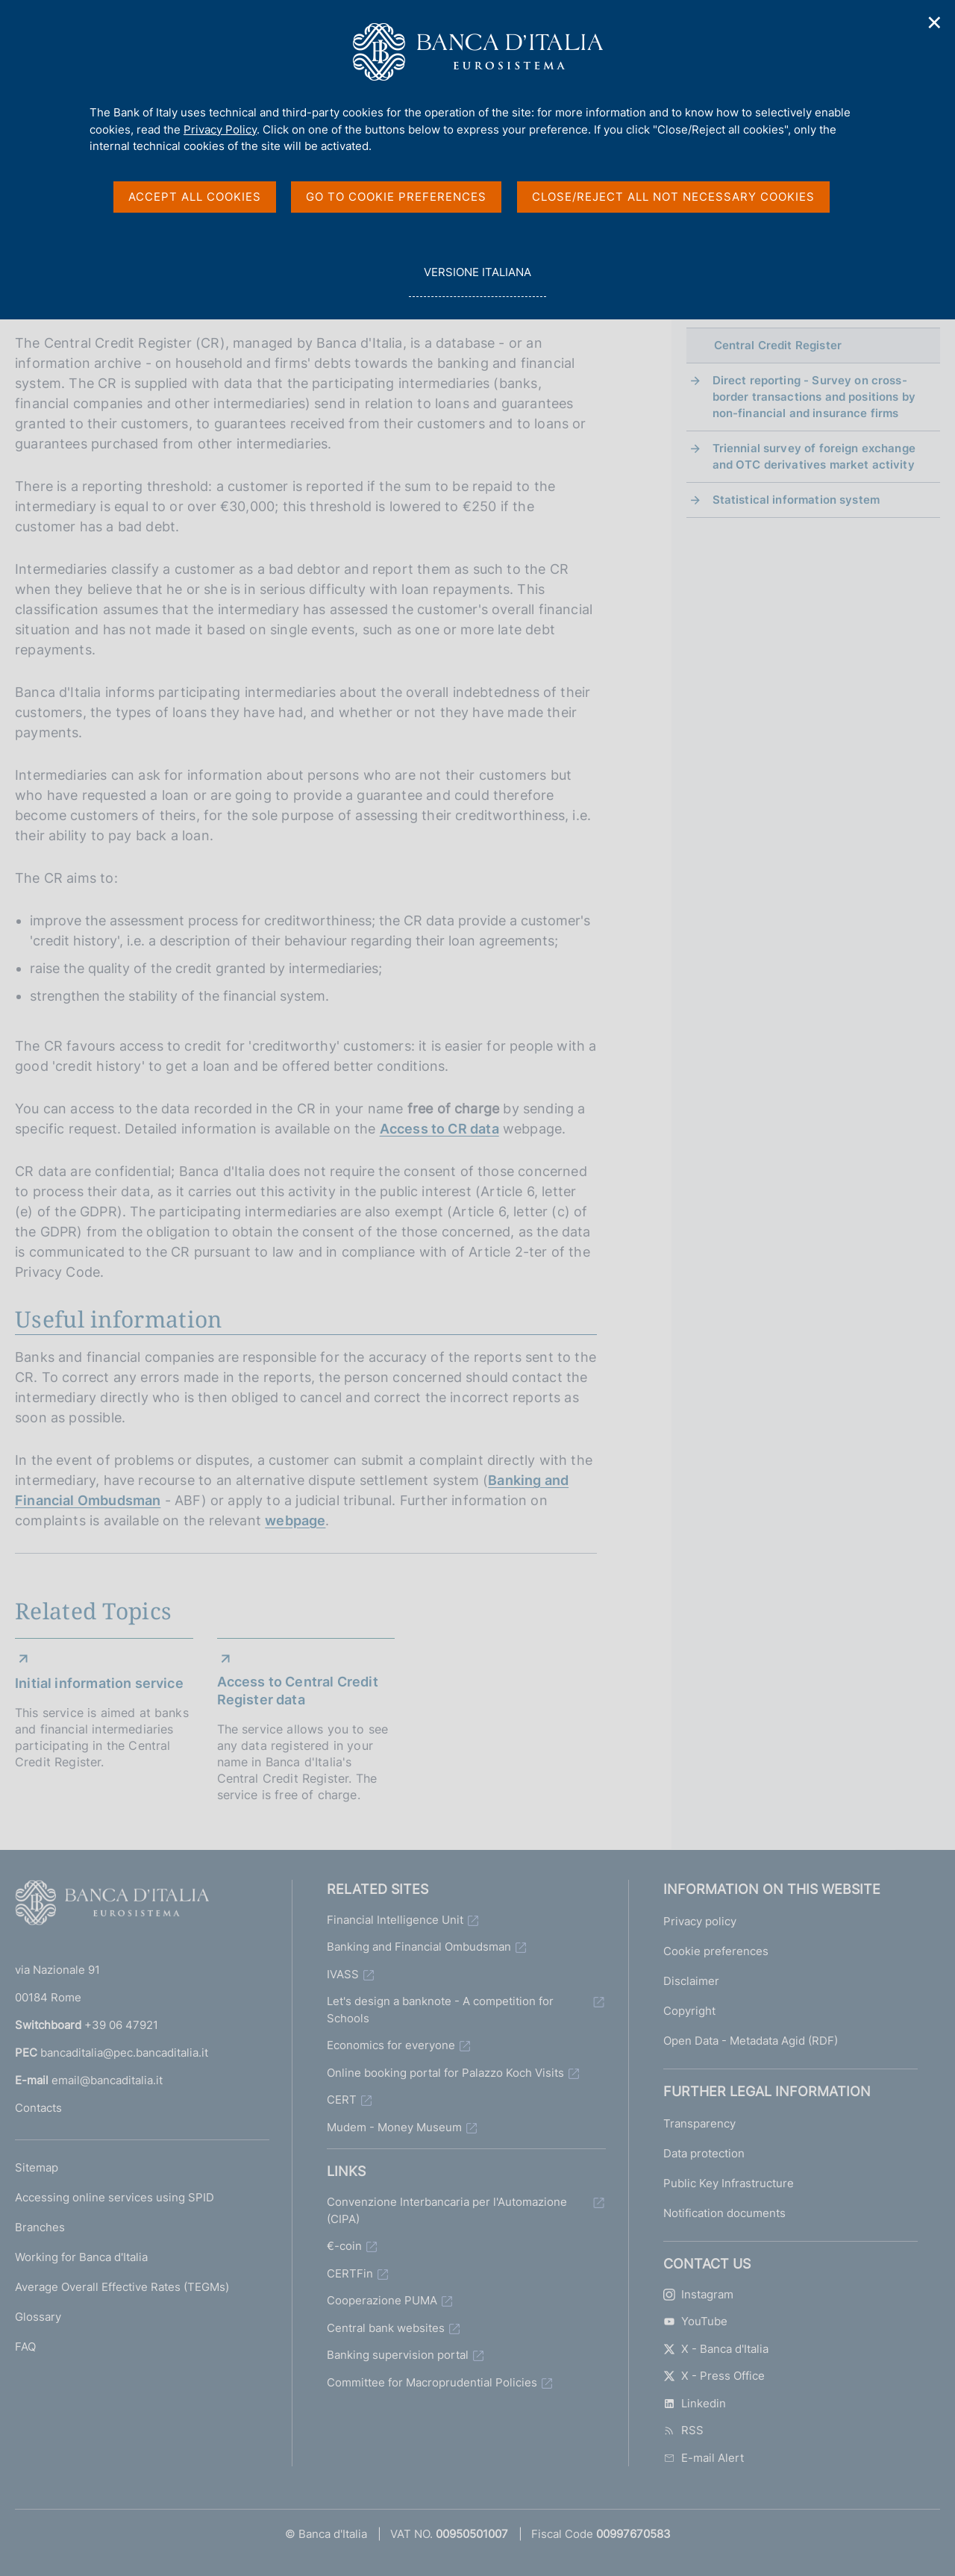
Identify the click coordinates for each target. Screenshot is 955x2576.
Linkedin (694, 2403)
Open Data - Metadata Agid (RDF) (750, 2040)
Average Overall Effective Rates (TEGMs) (122, 2287)
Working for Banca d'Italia (81, 2257)
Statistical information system (796, 500)
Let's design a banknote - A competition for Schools (440, 2009)
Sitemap (36, 2167)
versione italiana (477, 280)
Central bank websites (386, 2328)
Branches (40, 2227)
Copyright (689, 2011)
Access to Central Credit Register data (297, 1690)
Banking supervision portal (398, 2355)
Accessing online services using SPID (114, 2197)
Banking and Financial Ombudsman (419, 1946)
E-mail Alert (703, 2458)
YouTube (695, 2321)
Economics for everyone (391, 2045)
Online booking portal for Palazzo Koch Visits (445, 2073)
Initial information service (99, 1683)
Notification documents (724, 2213)
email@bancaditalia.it (107, 2080)
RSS (683, 2430)
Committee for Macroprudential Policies (432, 2382)
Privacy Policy (220, 129)
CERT (342, 2099)
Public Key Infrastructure (728, 2183)
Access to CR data (439, 1129)
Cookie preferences (715, 1951)
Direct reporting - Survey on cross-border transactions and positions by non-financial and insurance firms (814, 396)
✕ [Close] (935, 22)
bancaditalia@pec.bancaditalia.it (124, 2052)
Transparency (699, 2123)
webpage (295, 1520)
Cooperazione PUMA (382, 2300)
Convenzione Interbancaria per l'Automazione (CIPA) (447, 2210)
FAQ (25, 2346)
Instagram (698, 2294)
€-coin (344, 2246)
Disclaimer (691, 1981)
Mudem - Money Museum (394, 2127)
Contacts (38, 2108)
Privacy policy (699, 1921)
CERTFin (350, 2273)
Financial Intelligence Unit (395, 1920)
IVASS (343, 1974)
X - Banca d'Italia (715, 2349)
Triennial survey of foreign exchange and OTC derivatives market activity (814, 456)
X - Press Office (714, 2376)
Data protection (704, 2153)
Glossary (38, 2317)
